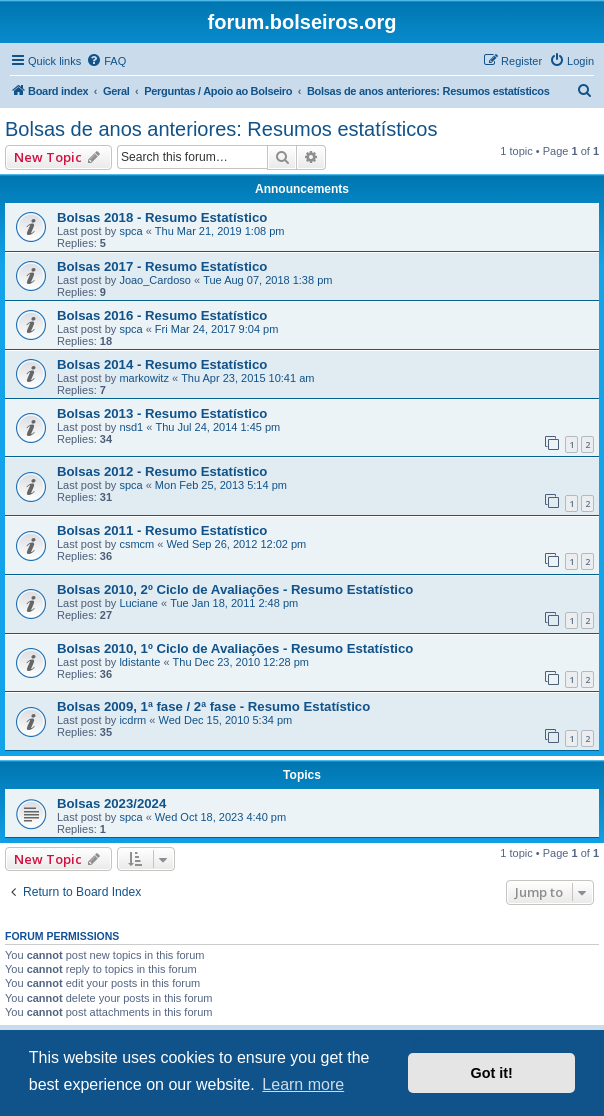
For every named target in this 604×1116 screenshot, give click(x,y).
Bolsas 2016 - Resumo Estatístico (162, 315)
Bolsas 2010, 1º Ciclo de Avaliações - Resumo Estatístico (235, 648)
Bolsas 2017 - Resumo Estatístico (162, 266)
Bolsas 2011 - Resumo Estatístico (162, 530)
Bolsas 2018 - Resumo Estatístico (162, 217)
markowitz (144, 378)
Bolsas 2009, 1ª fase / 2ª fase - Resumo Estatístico (213, 706)
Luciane (138, 603)
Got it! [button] (492, 1073)
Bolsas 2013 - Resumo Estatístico (162, 413)
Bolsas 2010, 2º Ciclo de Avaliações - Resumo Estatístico (235, 589)
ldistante (139, 662)
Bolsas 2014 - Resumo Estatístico (162, 364)
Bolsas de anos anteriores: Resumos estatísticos (221, 129)
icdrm (132, 720)
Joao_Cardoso (155, 280)
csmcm (136, 544)
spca (130, 231)
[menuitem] (106, 61)
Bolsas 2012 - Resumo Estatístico (162, 471)
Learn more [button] (303, 1084)
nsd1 (131, 427)
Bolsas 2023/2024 (111, 803)
